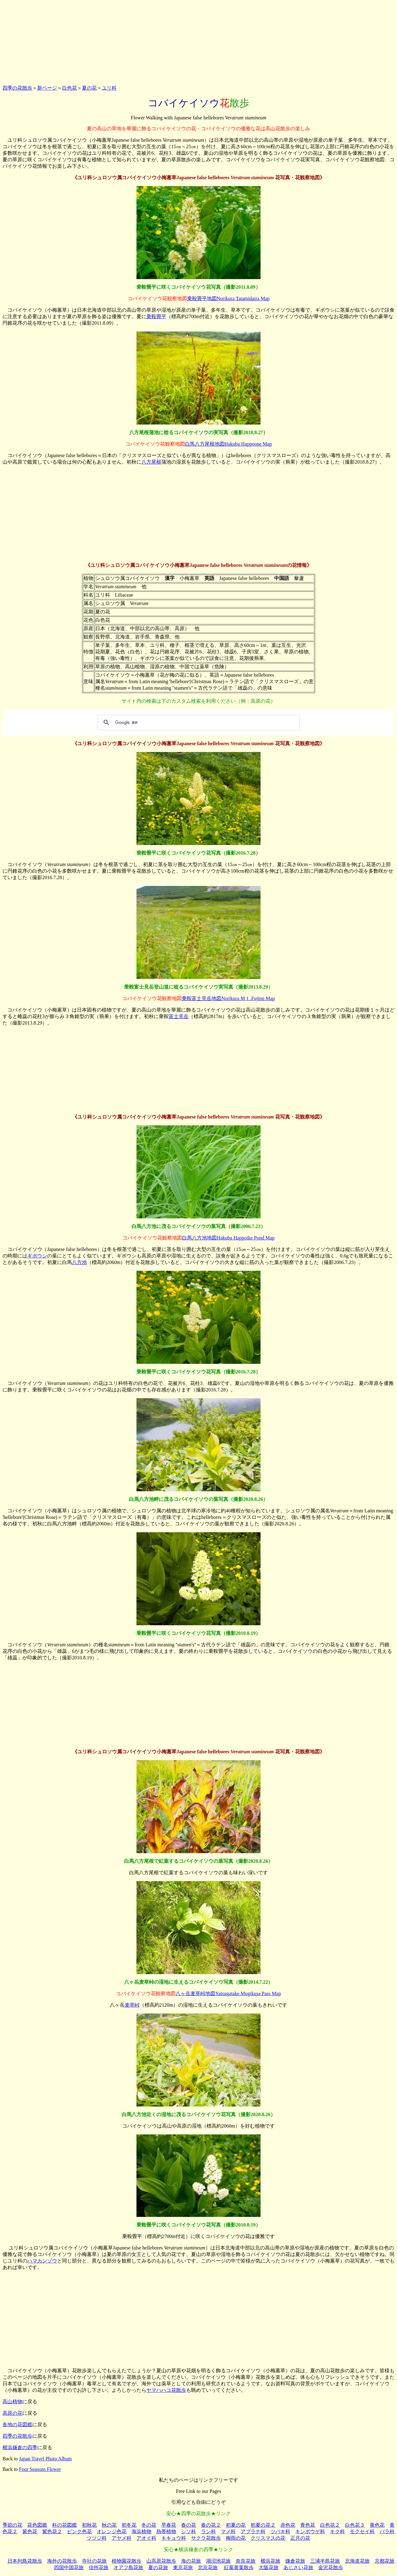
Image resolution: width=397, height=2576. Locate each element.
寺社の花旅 (94, 2561)
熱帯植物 (166, 2531)
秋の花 (109, 2525)
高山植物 (12, 2401)
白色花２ (330, 2525)
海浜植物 (141, 2531)
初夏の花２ (263, 2525)
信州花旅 (99, 2567)
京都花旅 (385, 2561)
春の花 (188, 2525)
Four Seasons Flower (40, 2469)
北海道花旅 (357, 2561)
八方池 (79, 1262)
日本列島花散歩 (24, 2561)
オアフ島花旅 (128, 2567)
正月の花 (300, 2538)
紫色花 (29, 2531)
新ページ (47, 88)
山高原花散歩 (161, 2561)
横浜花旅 (270, 2561)
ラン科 (208, 2531)
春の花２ (211, 2525)
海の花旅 (191, 2561)
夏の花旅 (158, 2567)
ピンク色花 (79, 2531)
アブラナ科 (253, 2531)
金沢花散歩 (330, 2567)
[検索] (197, 722)
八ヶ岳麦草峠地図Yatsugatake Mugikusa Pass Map (228, 1993)
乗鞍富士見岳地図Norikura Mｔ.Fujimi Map (228, 998)
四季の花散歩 (17, 88)
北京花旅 (208, 2567)
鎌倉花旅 (295, 2561)
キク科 (337, 2531)
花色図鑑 (37, 2525)
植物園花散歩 (126, 2561)
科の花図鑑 (64, 2525)
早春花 (168, 2525)
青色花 (307, 2525)
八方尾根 (151, 462)
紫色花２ (52, 2531)
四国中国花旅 (69, 2567)
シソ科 (188, 2531)
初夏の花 (236, 2525)
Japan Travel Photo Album (45, 2458)
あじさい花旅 (298, 2567)
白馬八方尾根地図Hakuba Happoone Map (228, 444)
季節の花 (12, 2525)
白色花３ (355, 2525)
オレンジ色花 (112, 2531)
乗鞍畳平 (156, 316)
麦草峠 (132, 2005)
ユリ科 (109, 88)
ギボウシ (37, 1255)
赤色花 (287, 2525)
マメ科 (228, 2531)
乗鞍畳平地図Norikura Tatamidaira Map (228, 298)
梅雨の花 (236, 2538)
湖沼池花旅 (218, 2561)
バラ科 (387, 2531)
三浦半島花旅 (325, 2561)
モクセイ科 (362, 2531)
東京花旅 (183, 2567)
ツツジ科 (97, 2538)
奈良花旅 (246, 2561)
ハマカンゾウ (42, 2260)
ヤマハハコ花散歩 (166, 2390)
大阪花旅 (269, 2567)
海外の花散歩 (62, 2561)
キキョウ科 (173, 2538)
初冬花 (129, 2525)
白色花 (69, 88)
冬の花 (148, 2525)
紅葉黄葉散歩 (239, 2567)
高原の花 (12, 2413)
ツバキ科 (280, 2531)
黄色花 (377, 2525)
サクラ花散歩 (206, 2538)
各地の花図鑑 (17, 2424)
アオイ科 (146, 2538)
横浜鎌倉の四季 (19, 2447)
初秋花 (89, 2525)
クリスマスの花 (268, 2538)
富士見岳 (179, 1016)
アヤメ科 (122, 2538)
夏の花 (89, 88)
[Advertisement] (198, 41)
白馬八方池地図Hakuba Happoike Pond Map (228, 1237)
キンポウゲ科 (310, 2531)
